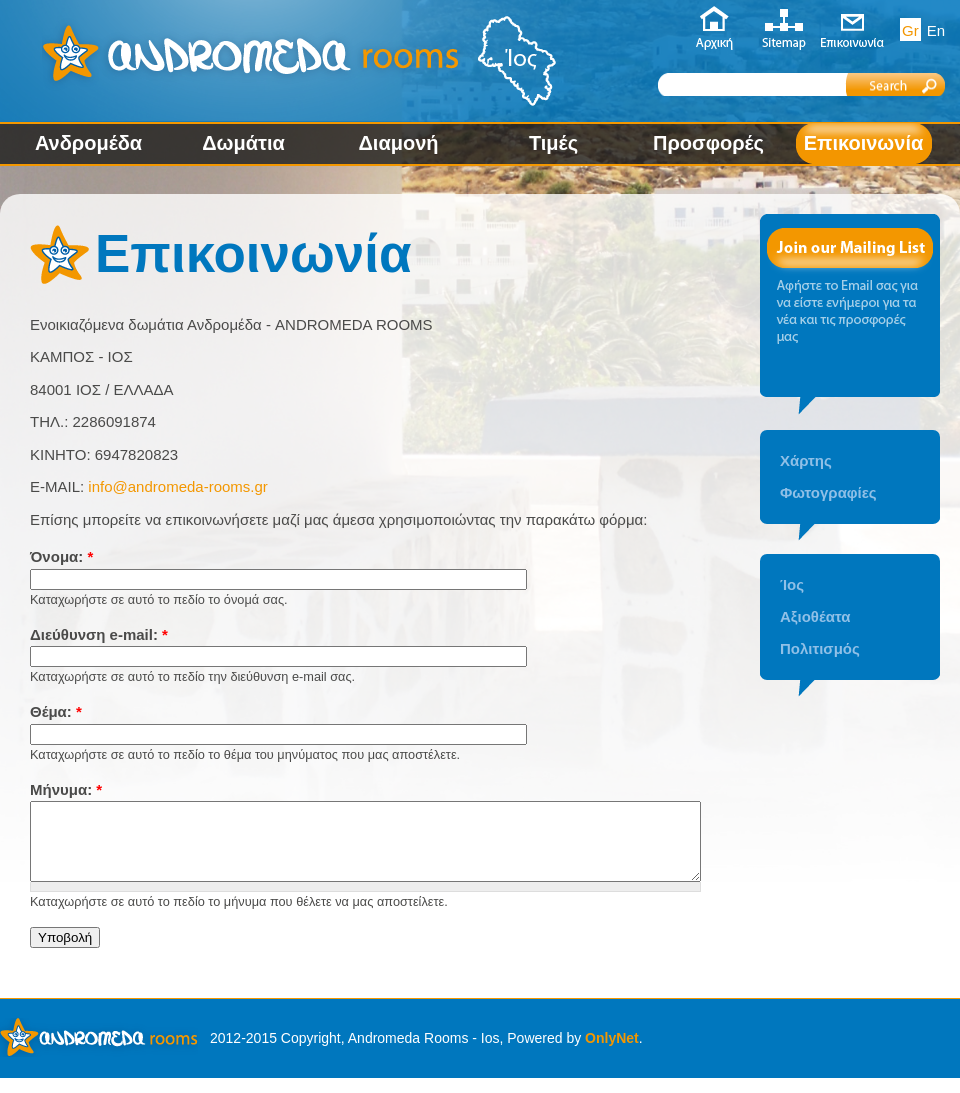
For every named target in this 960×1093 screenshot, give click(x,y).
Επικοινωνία (863, 143)
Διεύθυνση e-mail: (99, 634)
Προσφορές (708, 143)
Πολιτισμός (820, 648)
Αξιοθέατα (815, 616)
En (936, 30)
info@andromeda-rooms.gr (177, 486)
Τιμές (553, 143)
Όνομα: (61, 556)
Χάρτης (806, 460)
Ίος (792, 584)
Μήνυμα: (66, 789)
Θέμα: (56, 711)
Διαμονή (398, 143)
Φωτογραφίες (828, 492)
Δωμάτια (243, 143)
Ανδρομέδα (88, 143)
